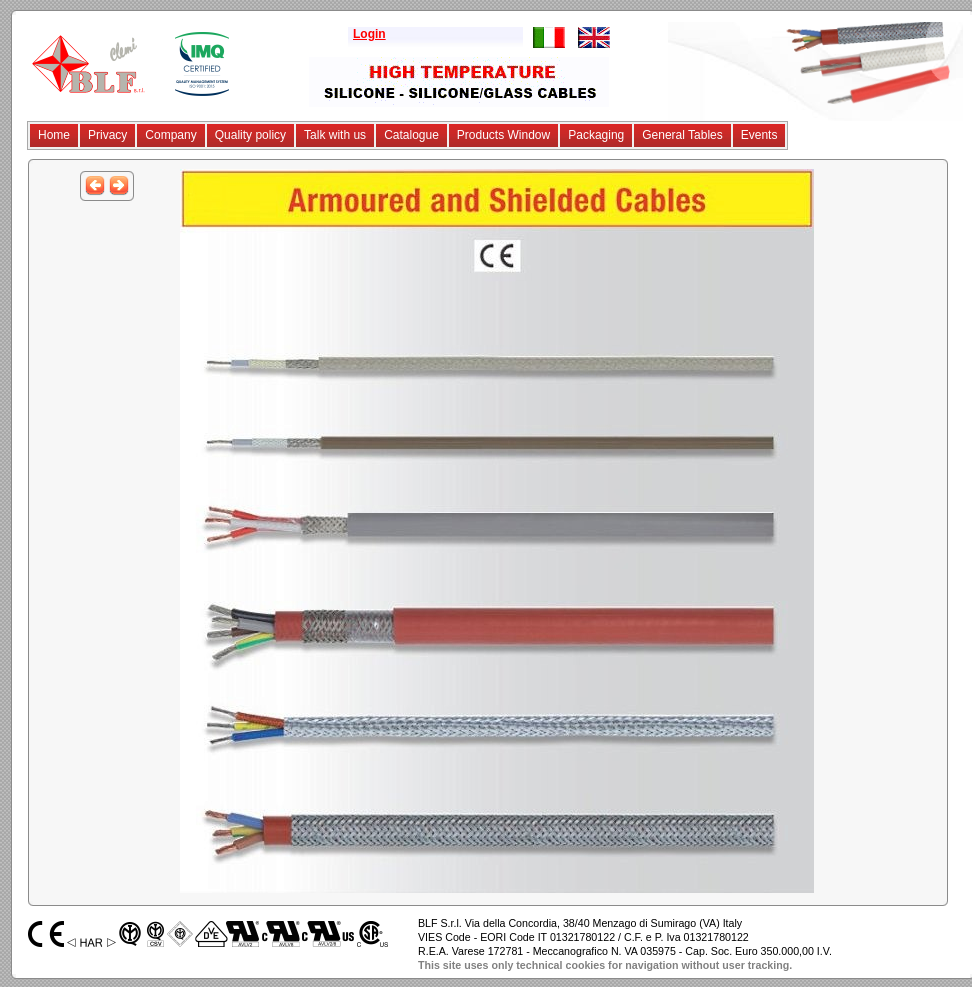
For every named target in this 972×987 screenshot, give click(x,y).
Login (369, 34)
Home (54, 135)
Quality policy (250, 135)
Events (759, 135)
